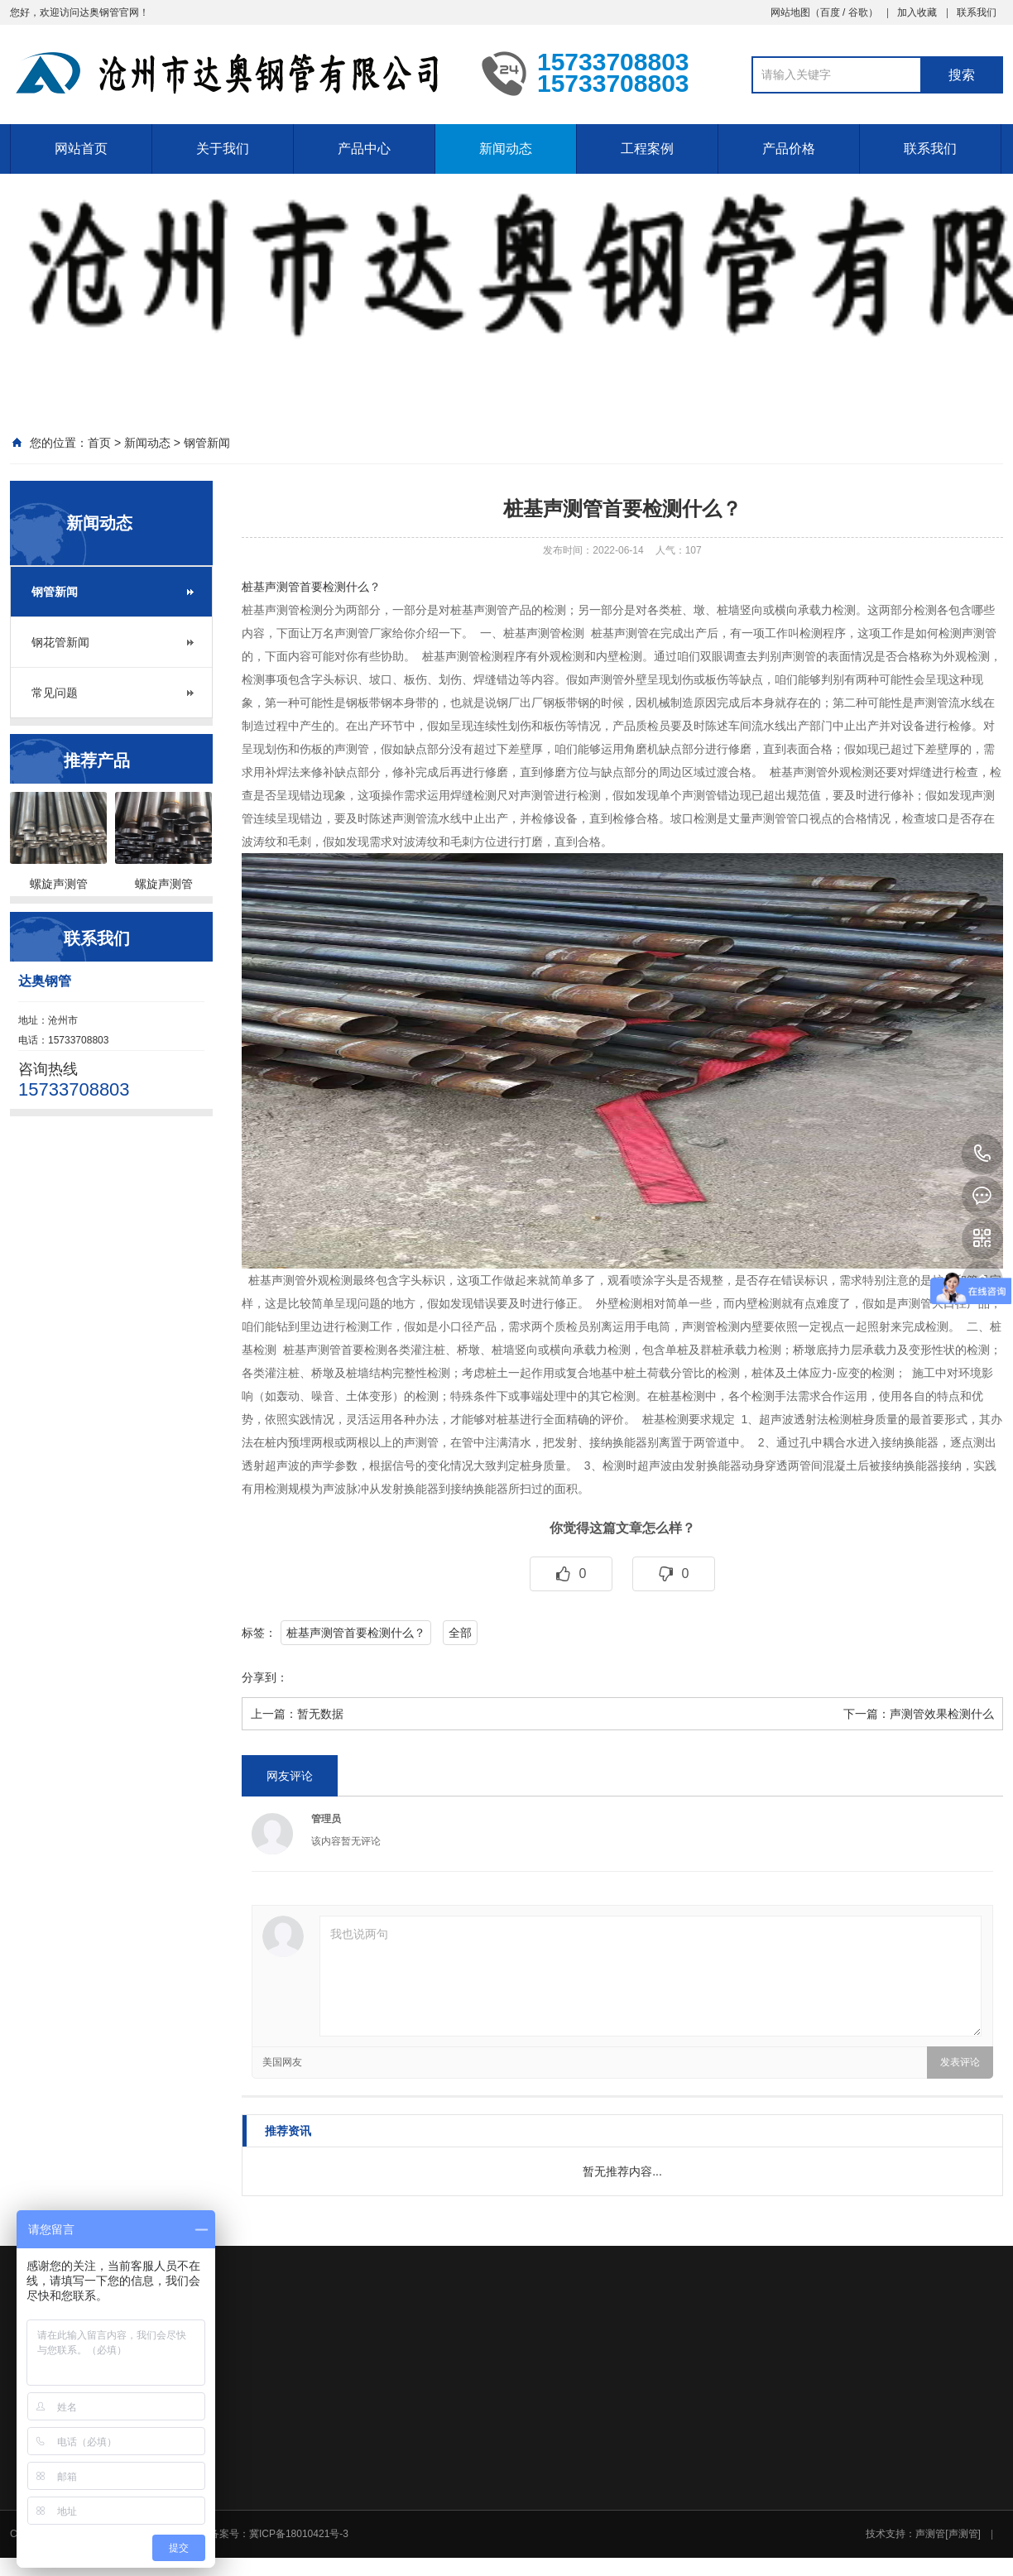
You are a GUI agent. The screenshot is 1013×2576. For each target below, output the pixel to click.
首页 (99, 442)
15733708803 (982, 1154)
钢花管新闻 (60, 642)
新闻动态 (505, 149)
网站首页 (81, 149)
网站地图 (790, 12)
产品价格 (788, 149)
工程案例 (647, 149)
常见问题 (54, 692)
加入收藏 (917, 12)
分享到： (265, 1677)
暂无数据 (320, 1713)
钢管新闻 (207, 442)
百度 (830, 12)
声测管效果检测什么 (942, 1713)
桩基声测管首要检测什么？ (311, 586)
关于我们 (222, 149)
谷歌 (858, 12)
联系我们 (976, 12)
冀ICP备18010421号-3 (298, 2534)
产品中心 (364, 149)
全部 (460, 1632)
